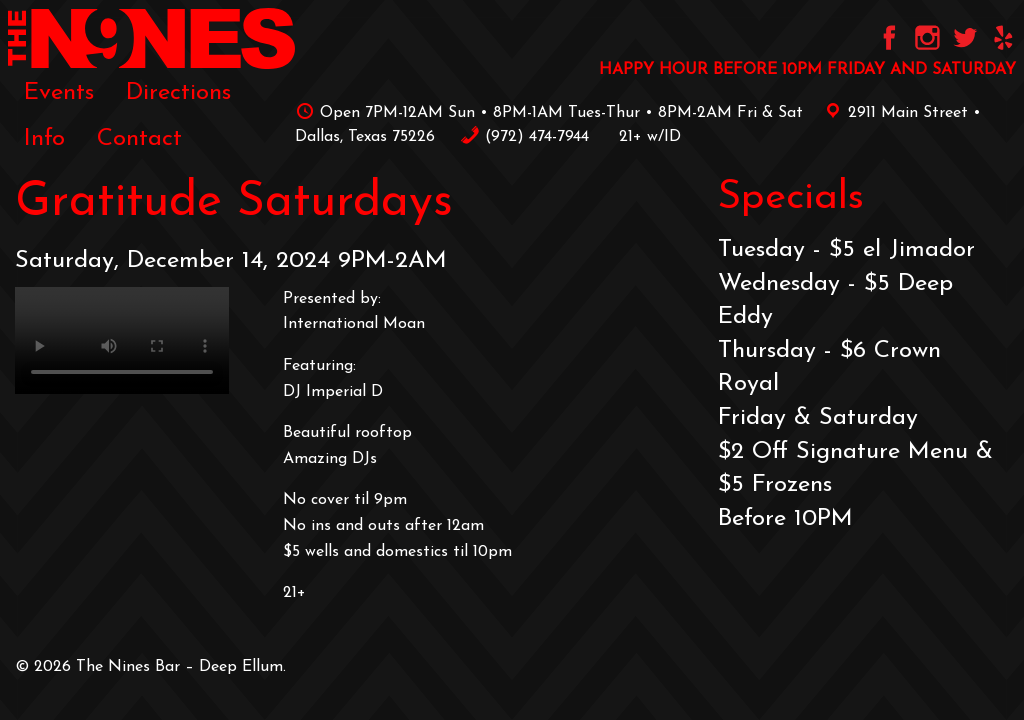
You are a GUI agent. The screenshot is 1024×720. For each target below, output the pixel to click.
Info (44, 139)
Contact (139, 139)
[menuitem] (59, 92)
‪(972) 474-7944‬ (524, 137)
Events (59, 93)
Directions (178, 93)
